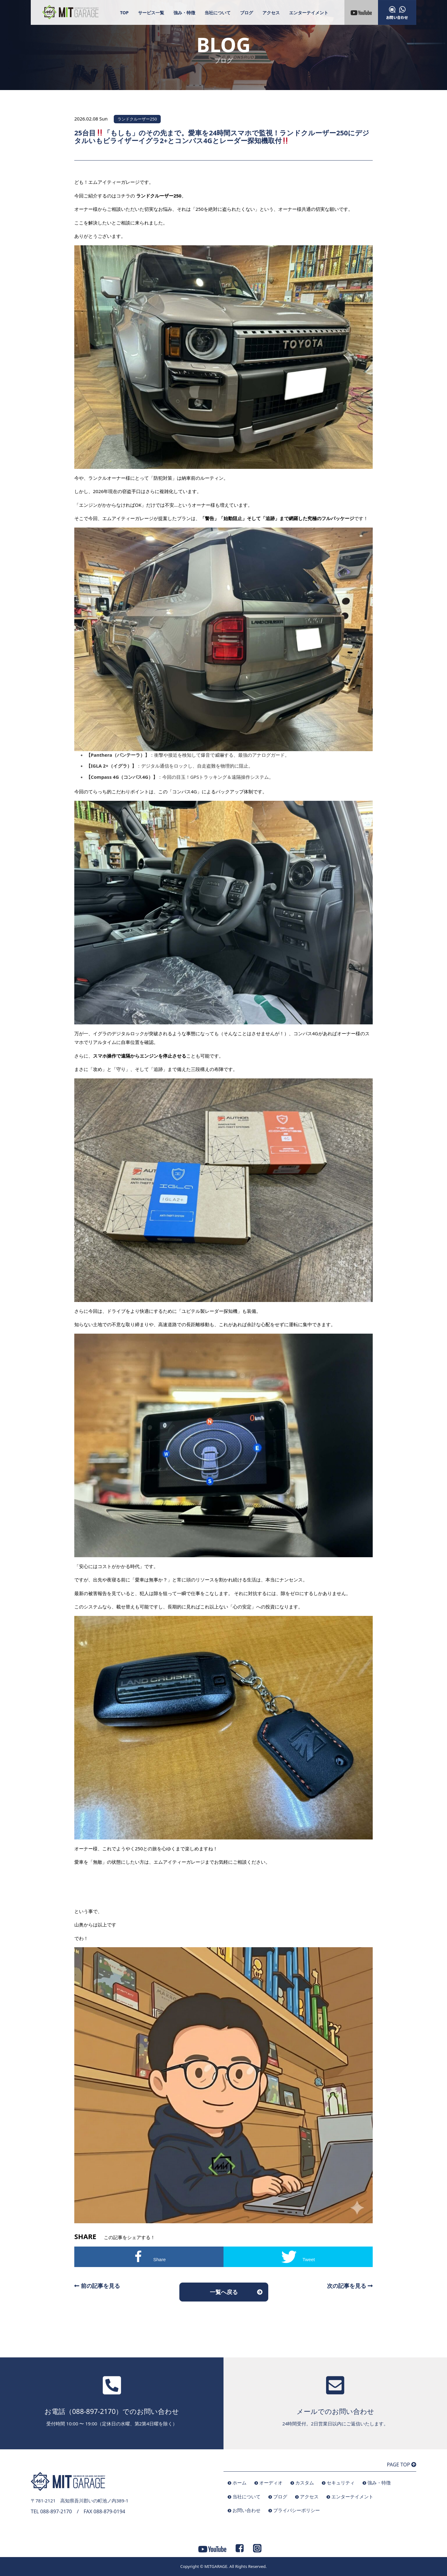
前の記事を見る (97, 2285)
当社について (218, 13)
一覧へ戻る (224, 2292)
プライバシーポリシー (296, 2510)
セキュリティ (341, 2482)
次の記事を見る (350, 2285)
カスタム (304, 2482)
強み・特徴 (184, 13)
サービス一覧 (151, 13)
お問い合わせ (246, 2510)
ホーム (240, 2482)
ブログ (246, 13)
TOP (124, 13)
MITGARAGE (215, 2566)
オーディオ (271, 2482)
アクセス (271, 13)
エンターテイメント (308, 13)
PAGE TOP (401, 2464)
